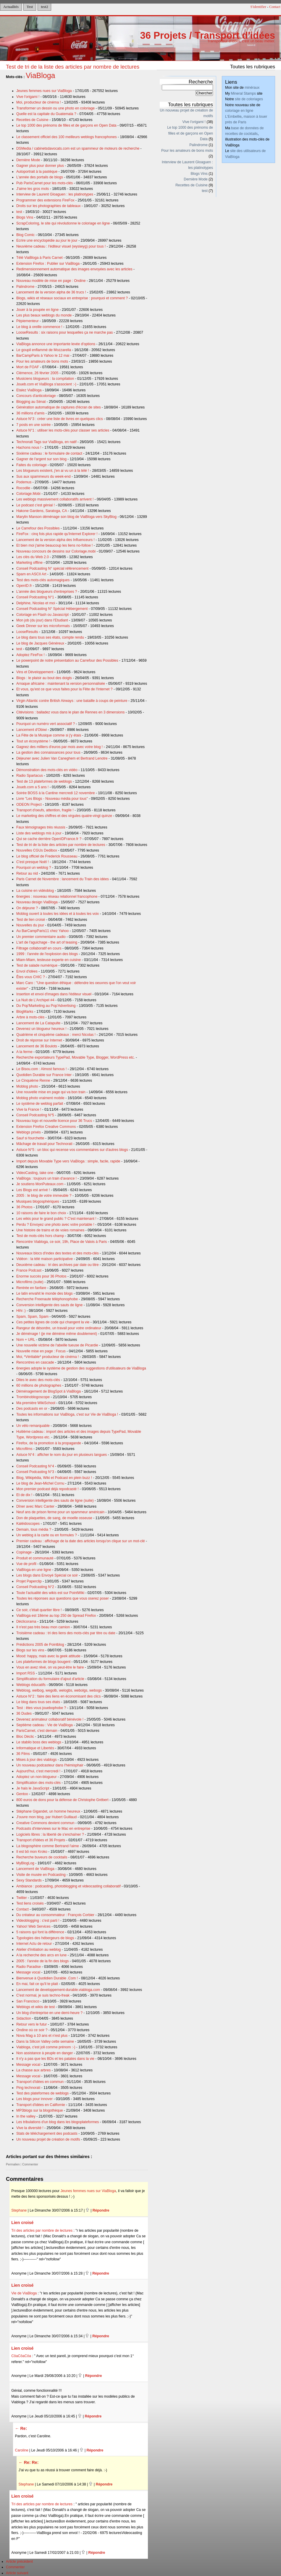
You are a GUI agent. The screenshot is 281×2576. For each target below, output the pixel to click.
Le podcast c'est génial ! (35, 505)
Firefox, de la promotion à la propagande (48, 1443)
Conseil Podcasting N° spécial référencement (52, 568)
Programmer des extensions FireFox (45, 200)
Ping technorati (28, 2088)
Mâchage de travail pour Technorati (44, 1144)
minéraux (252, 87)
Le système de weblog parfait (39, 1104)
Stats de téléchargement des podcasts (46, 2133)
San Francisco (27, 2001)
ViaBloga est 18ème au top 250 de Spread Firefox (56, 1616)
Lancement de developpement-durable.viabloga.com (58, 1990)
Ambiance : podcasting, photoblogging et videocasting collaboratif (68, 1886)
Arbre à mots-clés (30, 1017)
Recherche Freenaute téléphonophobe (47, 1299)
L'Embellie (233, 116)
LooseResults (27, 632)
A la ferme (24, 1052)
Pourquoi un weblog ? (33, 867)
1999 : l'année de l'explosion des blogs (47, 954)
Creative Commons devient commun (45, 1823)
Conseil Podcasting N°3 (35, 1472)
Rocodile (23, 488)
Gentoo (22, 1794)
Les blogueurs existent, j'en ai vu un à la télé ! (52, 471)
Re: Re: (31, 2462)
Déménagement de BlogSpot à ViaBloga (48, 1391)
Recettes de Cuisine (32, 120)
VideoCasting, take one (34, 1173)
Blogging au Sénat (31, 402)
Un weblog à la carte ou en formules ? (46, 1535)
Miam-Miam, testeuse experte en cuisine (48, 960)
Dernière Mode (28, 160)
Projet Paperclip (29, 1581)
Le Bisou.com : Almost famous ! (41, 1069)
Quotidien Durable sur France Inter (44, 1075)
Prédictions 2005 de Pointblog (40, 1644)
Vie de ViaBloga (24, 2293)
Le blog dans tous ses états (38, 1702)
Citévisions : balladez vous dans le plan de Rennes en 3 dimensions (70, 712)
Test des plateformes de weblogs (42, 2093)
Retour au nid (27, 873)
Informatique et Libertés (35, 1748)
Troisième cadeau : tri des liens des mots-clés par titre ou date (65, 1633)
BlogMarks (24, 1012)
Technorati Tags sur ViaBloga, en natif (46, 442)
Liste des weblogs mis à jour (39, 833)
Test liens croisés (30, 1903)
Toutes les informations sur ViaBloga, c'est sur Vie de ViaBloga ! (67, 1414)
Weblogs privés (28, 1132)
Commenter (30, 2164)
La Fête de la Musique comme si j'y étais (48, 735)
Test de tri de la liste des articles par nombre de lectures (72, 67)
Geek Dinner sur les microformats (43, 626)
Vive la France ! (28, 1109)
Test (30, 7)
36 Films (23, 1754)
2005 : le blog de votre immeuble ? (44, 1195)
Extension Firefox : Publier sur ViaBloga (48, 263)
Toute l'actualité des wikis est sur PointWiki (50, 1593)
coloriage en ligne (239, 111)
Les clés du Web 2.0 (32, 557)
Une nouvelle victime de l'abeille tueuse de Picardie (57, 1345)
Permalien (13, 2164)
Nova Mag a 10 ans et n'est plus (41, 2036)
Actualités (11, 7)
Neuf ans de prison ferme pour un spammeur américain (60, 1512)
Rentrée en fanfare (31, 1288)
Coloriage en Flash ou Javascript (42, 615)
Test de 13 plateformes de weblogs (44, 781)
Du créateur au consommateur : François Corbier (55, 1915)
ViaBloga (40, 75)
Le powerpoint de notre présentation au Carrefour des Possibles (67, 660)
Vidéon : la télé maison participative (44, 1259)
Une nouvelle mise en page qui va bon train (50, 1092)
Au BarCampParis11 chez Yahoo (42, 931)
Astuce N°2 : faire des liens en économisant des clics (58, 1696)
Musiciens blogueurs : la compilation (45, 379)
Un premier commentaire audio (41, 937)
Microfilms (24, 1449)
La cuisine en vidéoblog (35, 891)
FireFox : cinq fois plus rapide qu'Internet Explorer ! (57, 534)
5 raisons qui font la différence (40, 1932)
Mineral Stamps (243, 93)
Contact (274, 7)
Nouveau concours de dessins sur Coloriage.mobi (56, 551)
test (19, 212)
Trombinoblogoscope (33, 1397)
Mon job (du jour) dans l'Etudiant (42, 620)
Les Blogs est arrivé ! (33, 1190)
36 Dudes (24, 1713)
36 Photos (24, 1207)
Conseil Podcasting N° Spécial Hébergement (52, 609)
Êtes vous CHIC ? (30, 977)
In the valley (25, 2116)
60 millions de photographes (38, 1385)
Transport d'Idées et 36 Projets (40, 1840)
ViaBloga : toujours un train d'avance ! (46, 1178)
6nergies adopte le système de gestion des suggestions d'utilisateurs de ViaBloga (81, 1368)
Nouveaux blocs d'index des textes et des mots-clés (57, 1253)
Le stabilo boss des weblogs (38, 1742)
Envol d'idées (27, 971)
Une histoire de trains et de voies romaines (50, 1230)
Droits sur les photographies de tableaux (48, 206)
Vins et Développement (34, 672)
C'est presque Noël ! (32, 862)
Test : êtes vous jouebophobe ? (41, 1708)
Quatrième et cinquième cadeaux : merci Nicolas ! (56, 1035)
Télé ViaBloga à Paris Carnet (39, 258)
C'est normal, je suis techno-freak (43, 1995)
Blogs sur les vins (30, 1650)
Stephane (19, 2210)
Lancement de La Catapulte (38, 1023)
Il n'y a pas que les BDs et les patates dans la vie (55, 2059)
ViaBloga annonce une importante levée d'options (55, 344)
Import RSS (25, 1673)
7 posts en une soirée (33, 425)
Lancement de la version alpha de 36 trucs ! (51, 292)
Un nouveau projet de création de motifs (48, 2139)
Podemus (23, 482)
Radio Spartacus (29, 775)
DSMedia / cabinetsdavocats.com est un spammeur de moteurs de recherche (77, 148)
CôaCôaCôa (21, 2356)
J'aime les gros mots (32, 189)
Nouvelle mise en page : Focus (41, 1351)
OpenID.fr (24, 586)
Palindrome (25, 287)
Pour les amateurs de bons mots (42, 361)
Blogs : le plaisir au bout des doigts (44, 678)
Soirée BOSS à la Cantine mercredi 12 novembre (55, 793)
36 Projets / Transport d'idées (207, 35)
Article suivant (17, 2573)
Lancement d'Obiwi (31, 730)
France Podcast (28, 1270)
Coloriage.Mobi (28, 494)
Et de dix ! (24, 1495)
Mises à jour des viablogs (36, 1760)
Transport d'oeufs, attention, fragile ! (45, 810)
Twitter (21, 1898)
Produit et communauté (35, 1558)
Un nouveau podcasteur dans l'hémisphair (49, 1765)
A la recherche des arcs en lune (41, 1955)
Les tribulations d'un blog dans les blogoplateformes (57, 2122)
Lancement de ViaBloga (35, 1869)
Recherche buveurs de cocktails (41, 1857)
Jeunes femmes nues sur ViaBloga (44, 91)
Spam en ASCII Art (31, 574)
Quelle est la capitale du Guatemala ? (46, 114)
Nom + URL (25, 1340)
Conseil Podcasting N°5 (35, 1115)
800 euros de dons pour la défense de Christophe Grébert (62, 1800)
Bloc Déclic (25, 1736)
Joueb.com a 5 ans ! (32, 787)
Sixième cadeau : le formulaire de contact (49, 453)
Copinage (24, 1552)
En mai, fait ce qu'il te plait (37, 1984)
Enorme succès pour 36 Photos (41, 1276)
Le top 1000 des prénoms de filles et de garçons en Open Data (66, 125)
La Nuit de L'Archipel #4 (35, 1000)
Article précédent (19, 2561)
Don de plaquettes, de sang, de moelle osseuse (54, 1518)
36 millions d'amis (30, 413)
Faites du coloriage (31, 465)
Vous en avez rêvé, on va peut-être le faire (50, 1667)
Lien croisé (22, 2222)
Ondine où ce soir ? (31, 2030)
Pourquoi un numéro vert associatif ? (45, 724)
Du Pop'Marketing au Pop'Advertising (46, 1006)
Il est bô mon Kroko (31, 1852)
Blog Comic (25, 235)
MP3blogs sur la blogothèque (39, 2110)
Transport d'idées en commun (40, 2082)
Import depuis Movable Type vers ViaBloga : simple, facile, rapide (68, 1161)
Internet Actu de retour (34, 1944)
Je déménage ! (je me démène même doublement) (56, 1334)
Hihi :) (21, 1311)
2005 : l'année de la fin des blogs (42, 1961)
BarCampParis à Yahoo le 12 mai (42, 355)
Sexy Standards (29, 1880)
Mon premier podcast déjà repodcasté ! (47, 1489)
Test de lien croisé (30, 920)
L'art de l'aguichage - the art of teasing (46, 942)
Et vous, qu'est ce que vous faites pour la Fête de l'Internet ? (64, 689)
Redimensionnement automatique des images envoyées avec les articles (74, 269)
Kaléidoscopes (28, 1524)
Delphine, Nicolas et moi (35, 603)
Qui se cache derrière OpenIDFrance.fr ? (48, 839)
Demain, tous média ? (33, 1529)
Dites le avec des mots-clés (38, 1380)
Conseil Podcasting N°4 (35, 1466)
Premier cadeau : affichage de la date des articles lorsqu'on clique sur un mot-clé (80, 1541)
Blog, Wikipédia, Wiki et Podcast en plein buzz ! (54, 1478)
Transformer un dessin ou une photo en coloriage (55, 108)
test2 (44, 7)
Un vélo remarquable (33, 1426)
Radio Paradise (28, 1967)
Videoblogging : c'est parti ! (37, 1920)
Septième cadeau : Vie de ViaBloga (44, 1725)
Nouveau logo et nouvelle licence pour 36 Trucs (54, 1121)
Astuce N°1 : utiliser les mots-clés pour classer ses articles (62, 430)
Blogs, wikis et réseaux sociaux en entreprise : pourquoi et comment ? (72, 298)
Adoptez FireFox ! (30, 655)
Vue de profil (26, 1564)
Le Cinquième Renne (33, 1080)
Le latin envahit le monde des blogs (44, 1293)
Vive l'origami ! (27, 97)
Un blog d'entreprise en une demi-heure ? (49, 2013)
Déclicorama (26, 1621)
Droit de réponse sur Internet (39, 1040)
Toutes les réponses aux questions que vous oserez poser (62, 1598)
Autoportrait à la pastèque (36, 171)
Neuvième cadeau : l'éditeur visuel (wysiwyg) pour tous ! (61, 246)
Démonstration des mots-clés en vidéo (46, 770)
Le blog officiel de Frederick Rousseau (46, 856)
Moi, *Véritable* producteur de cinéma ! (47, 1357)
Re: (23, 2428)
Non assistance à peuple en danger (44, 2053)
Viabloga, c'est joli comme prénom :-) (45, 2047)
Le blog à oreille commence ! (39, 327)
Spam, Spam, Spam (32, 1316)
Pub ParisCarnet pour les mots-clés (44, 183)
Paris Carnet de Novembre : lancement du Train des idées (62, 879)
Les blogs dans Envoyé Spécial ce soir (47, 1575)
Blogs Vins (24, 217)
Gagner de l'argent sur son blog (41, 459)
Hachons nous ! (28, 447)
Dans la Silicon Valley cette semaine (45, 2041)
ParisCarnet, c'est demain (36, 1731)
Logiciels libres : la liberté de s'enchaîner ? (50, 1834)
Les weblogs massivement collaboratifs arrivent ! (54, 499)
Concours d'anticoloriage (36, 396)
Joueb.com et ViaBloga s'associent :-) (46, 384)
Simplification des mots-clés (38, 1783)
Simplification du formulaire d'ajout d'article (50, 1679)
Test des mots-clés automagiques (43, 580)
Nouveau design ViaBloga (37, 902)
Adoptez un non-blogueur (36, 1777)
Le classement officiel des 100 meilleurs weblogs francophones (66, 137)
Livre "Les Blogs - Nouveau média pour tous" (52, 799)
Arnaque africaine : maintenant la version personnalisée (60, 683)
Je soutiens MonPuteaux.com (39, 1184)
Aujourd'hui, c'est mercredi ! (38, 1771)
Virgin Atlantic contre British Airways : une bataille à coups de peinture (71, 701)
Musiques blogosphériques (37, 1201)
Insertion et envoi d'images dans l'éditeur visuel (53, 994)
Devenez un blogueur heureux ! (41, 1029)
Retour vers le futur (31, 2024)
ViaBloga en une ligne (33, 1570)
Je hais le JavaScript (32, 1788)
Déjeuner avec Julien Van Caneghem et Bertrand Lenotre (62, 758)
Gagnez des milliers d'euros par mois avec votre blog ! (59, 747)
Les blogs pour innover (34, 2099)
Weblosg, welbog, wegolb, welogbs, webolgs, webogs (59, 1690)
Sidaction (23, 2018)
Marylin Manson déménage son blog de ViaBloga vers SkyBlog (66, 517)
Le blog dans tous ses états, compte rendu (50, 637)
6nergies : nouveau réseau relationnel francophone (56, 896)
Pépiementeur (27, 321)
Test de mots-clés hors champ (40, 1236)
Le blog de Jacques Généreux (40, 643)
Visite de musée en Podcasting (41, 1875)
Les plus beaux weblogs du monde (44, 315)
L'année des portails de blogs (39, 177)
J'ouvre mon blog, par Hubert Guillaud (46, 1817)
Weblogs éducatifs (31, 1685)
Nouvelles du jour (30, 925)
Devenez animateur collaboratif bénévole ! (49, 1719)
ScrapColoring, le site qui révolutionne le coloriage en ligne (63, 223)
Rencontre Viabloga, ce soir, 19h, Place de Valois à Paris (61, 1242)
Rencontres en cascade (35, 1362)
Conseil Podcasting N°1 (35, 597)
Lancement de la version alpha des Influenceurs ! (55, 540)
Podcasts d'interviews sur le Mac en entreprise (53, 1828)
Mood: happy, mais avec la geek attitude (48, 1656)
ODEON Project (29, 804)
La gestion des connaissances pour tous (48, 752)
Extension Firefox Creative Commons (46, 1127)
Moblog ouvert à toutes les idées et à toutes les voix (57, 914)
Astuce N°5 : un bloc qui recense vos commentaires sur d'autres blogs (72, 1150)
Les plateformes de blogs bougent (43, 1662)
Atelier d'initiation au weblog (38, 1949)
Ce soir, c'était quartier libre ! (39, 1610)
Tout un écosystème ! (33, 741)
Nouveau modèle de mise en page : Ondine (51, 281)
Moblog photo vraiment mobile (40, 1098)
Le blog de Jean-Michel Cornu (40, 1483)
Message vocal (28, 1972)
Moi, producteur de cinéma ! (38, 102)
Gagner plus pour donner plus (40, 166)
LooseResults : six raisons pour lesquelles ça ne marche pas (64, 332)
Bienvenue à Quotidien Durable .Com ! (47, 1978)
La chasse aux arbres (33, 2070)
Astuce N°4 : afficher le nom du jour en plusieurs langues (61, 1455)
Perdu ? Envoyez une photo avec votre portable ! (55, 1224)
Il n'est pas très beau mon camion (43, 1627)
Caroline (21, 2450)
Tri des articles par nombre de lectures (41, 2230)
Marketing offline (29, 563)
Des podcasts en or (31, 1408)
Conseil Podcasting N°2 (35, 1587)
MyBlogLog (25, 1863)
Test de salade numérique (36, 965)
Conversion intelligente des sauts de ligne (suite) (55, 1500)
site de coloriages (249, 99)
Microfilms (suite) (29, 1282)
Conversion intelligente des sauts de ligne (49, 1305)
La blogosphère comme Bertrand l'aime (47, 1846)
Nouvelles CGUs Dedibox (36, 850)
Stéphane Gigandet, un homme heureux (48, 1811)
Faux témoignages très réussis (40, 827)
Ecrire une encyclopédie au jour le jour (46, 240)
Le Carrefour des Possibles (38, 528)
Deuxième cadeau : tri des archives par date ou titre (57, 1265)
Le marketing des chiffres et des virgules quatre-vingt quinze (64, 816)
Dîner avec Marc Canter (35, 1506)
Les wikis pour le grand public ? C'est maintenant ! (56, 1219)
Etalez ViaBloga (29, 390)
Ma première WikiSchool (35, 1403)
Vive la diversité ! (29, 2128)
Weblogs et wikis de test (35, 2007)
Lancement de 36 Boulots (36, 1046)
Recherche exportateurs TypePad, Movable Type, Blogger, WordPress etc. (75, 1057)
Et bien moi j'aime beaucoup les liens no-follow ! (54, 545)
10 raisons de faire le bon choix (41, 1213)
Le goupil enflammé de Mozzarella (43, 350)
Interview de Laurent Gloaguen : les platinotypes (54, 194)
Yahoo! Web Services (33, 1926)
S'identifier (259, 7)
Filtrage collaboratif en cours (39, 948)
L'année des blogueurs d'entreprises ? (46, 592)
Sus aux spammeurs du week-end (43, 476)
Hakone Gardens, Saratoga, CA (41, 511)
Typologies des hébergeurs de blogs (45, 1938)
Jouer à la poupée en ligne (37, 310)
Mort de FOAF (27, 367)
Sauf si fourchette (30, 1138)
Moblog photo (27, 1086)
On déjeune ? (27, 908)
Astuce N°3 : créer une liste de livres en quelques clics (59, 419)
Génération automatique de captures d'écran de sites (58, 407)
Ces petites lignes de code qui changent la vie (52, 1322)
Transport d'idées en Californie (40, 2105)
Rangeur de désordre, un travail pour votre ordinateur (58, 1328)
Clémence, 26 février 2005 (37, 373)
